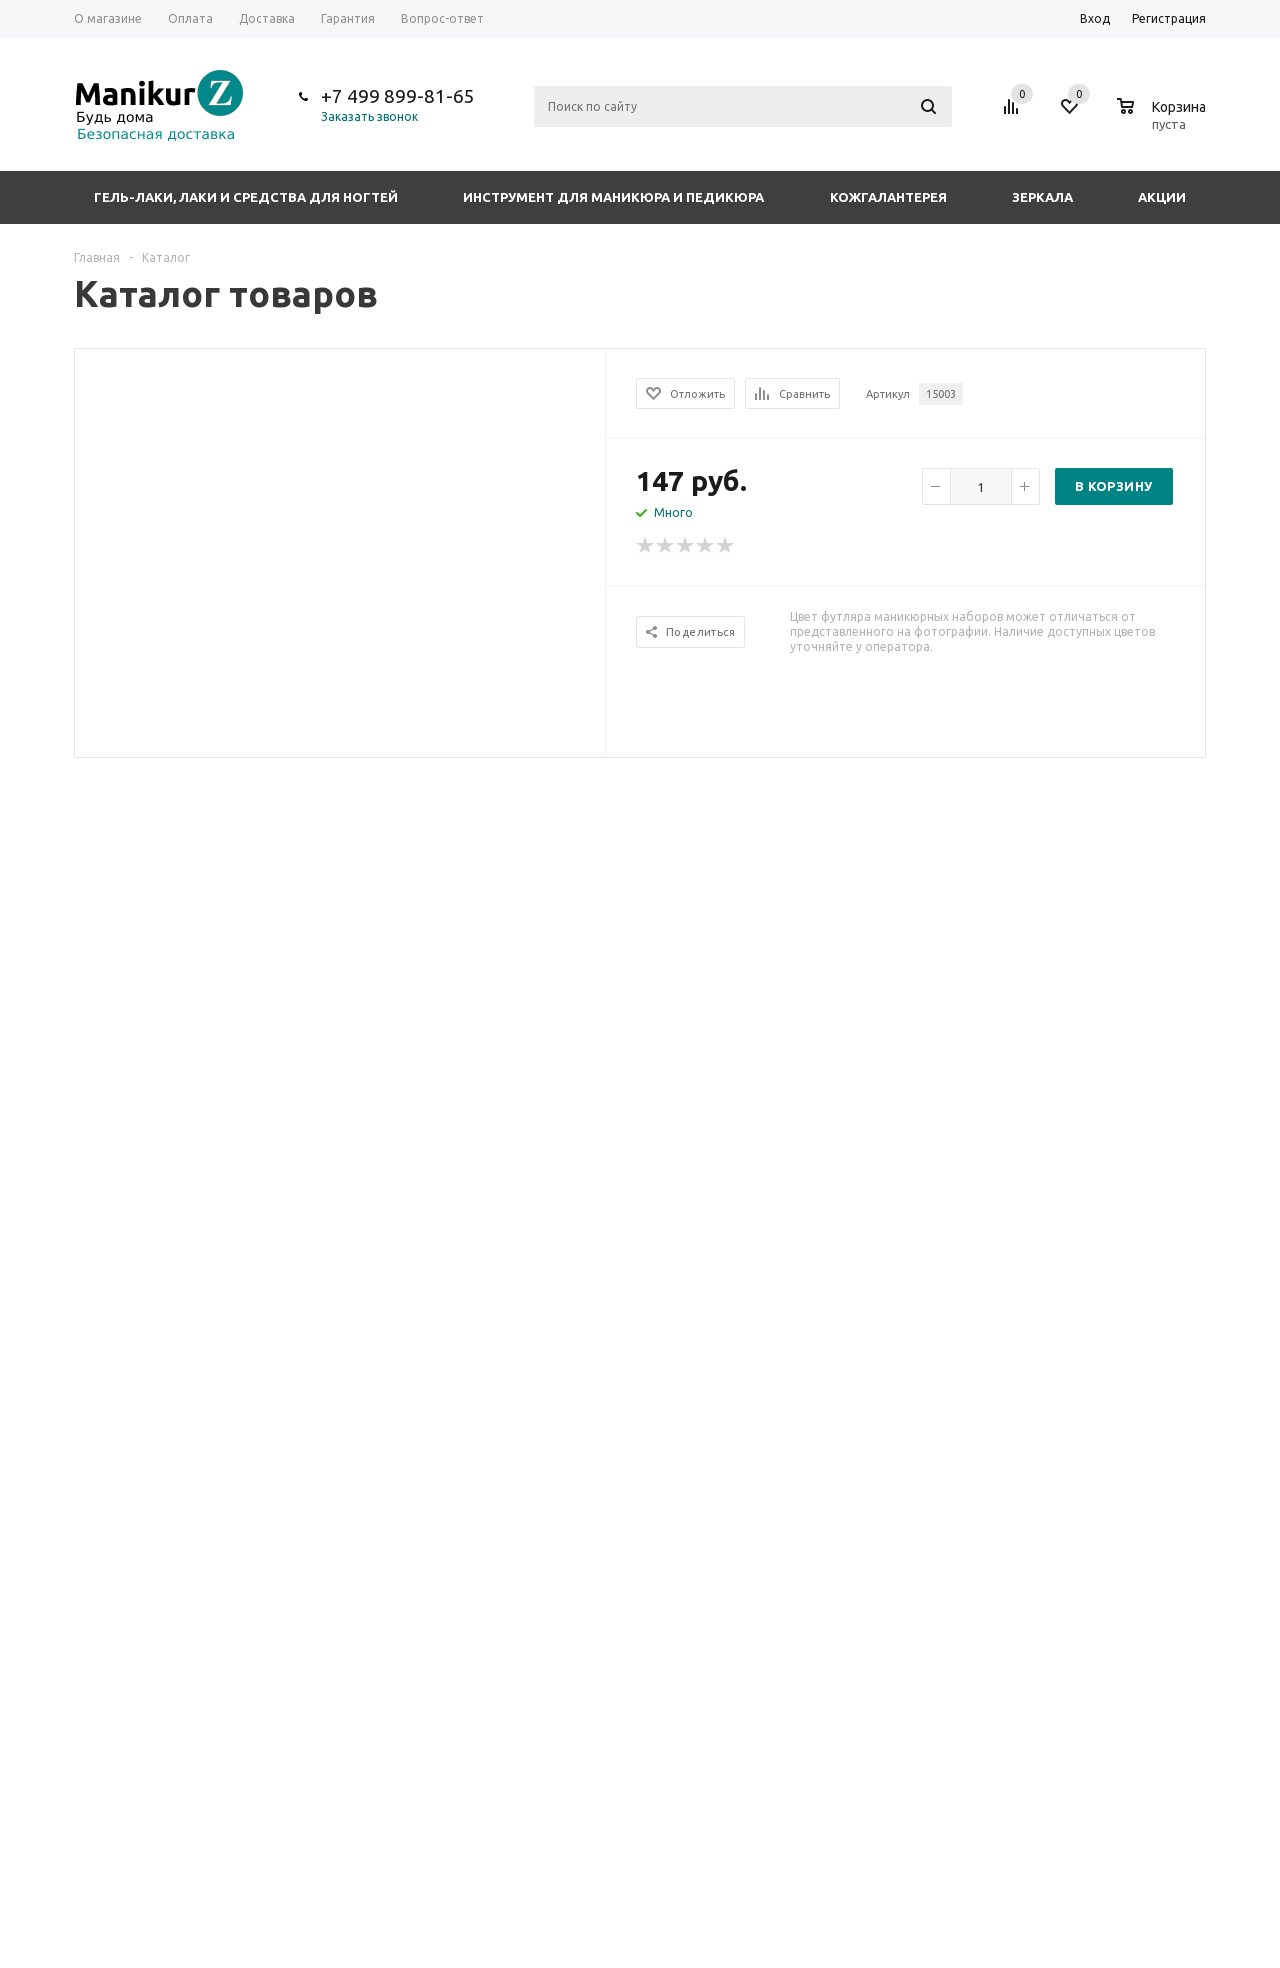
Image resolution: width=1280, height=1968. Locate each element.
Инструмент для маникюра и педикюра (613, 197)
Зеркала (1042, 197)
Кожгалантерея (888, 197)
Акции (1162, 197)
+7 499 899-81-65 (398, 96)
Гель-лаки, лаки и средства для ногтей (246, 197)
